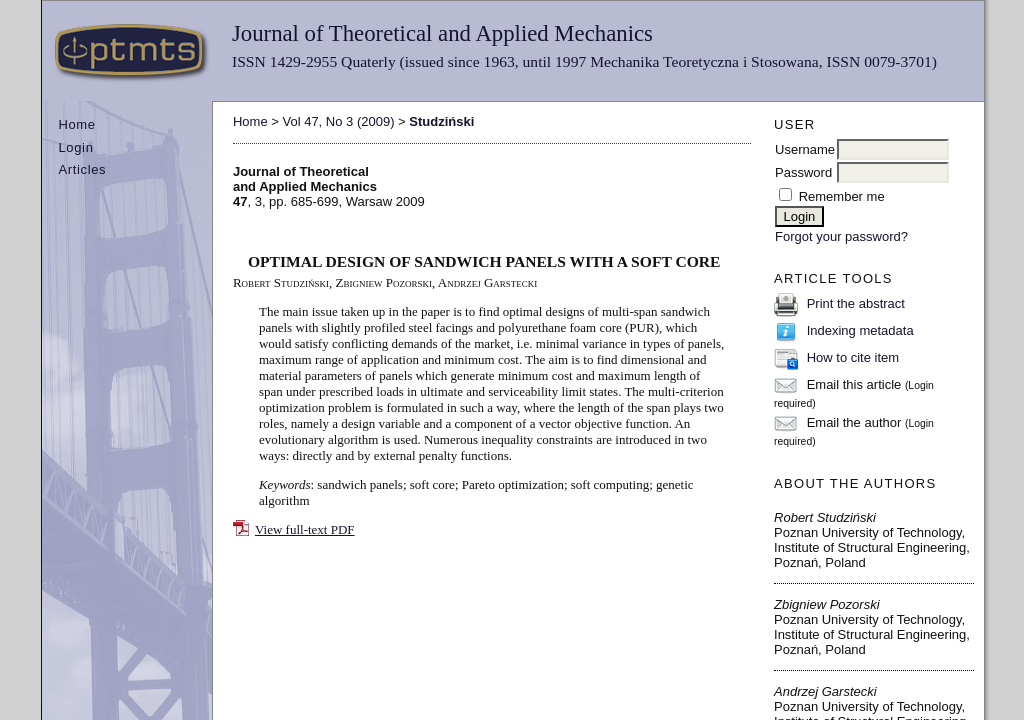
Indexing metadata (860, 330)
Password (803, 172)
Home (76, 124)
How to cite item (853, 357)
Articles (82, 169)
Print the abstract (856, 303)
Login (75, 147)
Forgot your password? (841, 236)
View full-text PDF (305, 529)
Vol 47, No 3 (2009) (338, 121)
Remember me (842, 196)
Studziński (441, 121)
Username (805, 149)
